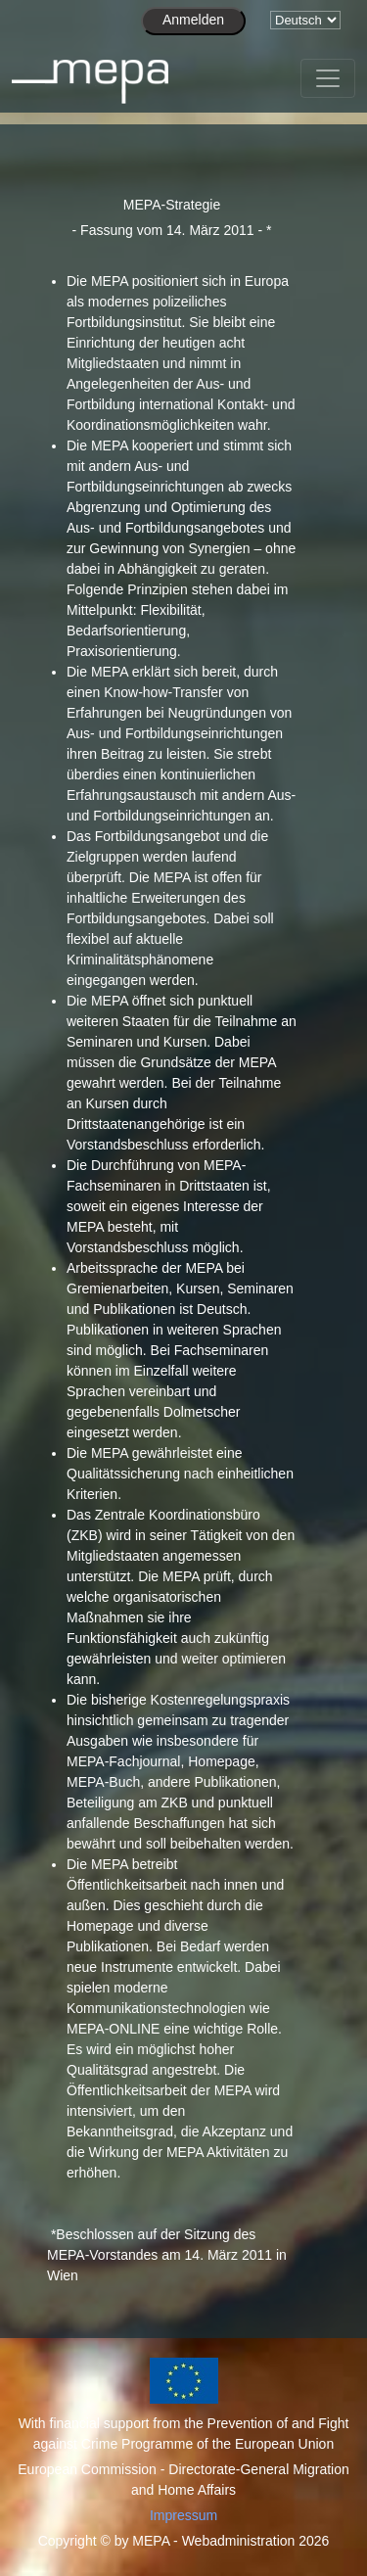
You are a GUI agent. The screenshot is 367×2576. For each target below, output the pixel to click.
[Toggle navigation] (327, 78)
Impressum (183, 2515)
